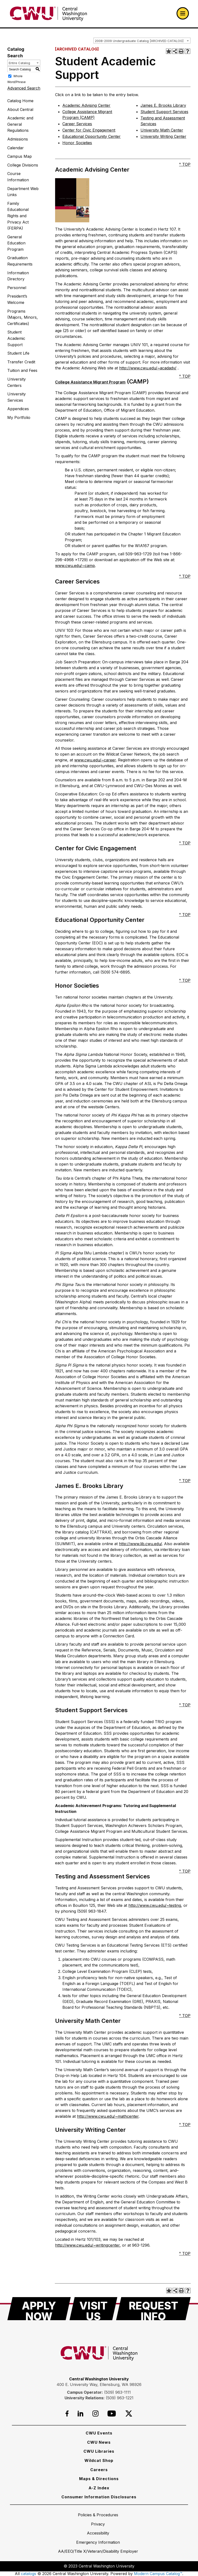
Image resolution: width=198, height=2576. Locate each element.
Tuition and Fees (22, 370)
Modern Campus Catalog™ (158, 2573)
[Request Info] (153, 2308)
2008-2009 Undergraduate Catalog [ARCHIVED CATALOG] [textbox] (139, 41)
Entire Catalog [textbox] (19, 63)
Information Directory (18, 276)
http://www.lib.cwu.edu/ (140, 1543)
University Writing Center (163, 136)
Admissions (17, 139)
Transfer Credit (21, 361)
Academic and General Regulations (20, 124)
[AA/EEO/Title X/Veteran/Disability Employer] (98, 2551)
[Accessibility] (98, 2533)
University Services (16, 397)
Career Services (77, 123)
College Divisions (22, 165)
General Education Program (16, 243)
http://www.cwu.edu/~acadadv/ (147, 368)
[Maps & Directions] (99, 2479)
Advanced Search (23, 88)
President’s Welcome (17, 299)
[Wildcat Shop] (98, 2460)
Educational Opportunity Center (91, 136)
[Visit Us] (93, 2308)
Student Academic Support (16, 338)
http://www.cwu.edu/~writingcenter (87, 2245)
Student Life (18, 353)
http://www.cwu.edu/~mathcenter (108, 2116)
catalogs (28, 2573)
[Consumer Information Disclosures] (98, 2497)
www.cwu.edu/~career (95, 760)
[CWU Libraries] (98, 2451)
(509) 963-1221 (119, 2397)
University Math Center (161, 130)
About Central (20, 109)
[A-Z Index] (99, 2488)
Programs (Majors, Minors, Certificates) (22, 317)
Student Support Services (164, 111)
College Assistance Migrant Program (90, 382)
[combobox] (141, 40)
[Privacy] (98, 2524)
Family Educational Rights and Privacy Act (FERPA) (18, 216)
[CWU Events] (99, 2433)
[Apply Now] (39, 2308)
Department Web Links (23, 191)
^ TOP (184, 164)
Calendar (15, 147)
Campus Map (19, 156)
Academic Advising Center (86, 105)
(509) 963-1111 (117, 2392)
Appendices (18, 408)
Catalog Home (20, 100)
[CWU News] (99, 2442)
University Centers (16, 382)
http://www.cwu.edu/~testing (154, 1905)
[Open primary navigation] (182, 13)
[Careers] (99, 2470)
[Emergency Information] (98, 2542)
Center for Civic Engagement (88, 130)
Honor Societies (77, 142)
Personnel (16, 287)
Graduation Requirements (20, 261)
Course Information (18, 176)
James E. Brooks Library (163, 105)
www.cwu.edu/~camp (75, 565)
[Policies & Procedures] (98, 2515)
